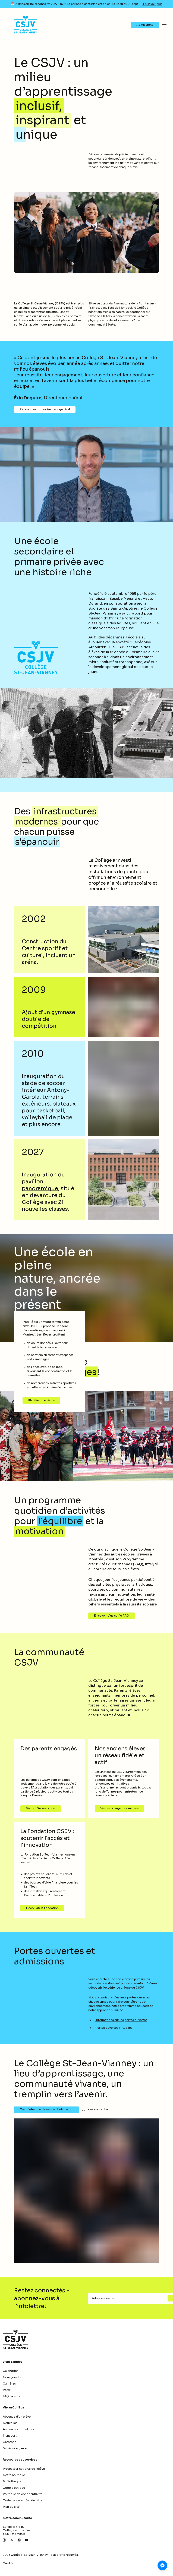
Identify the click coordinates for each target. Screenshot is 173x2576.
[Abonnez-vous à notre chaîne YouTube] (26, 2540)
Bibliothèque (12, 2481)
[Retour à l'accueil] (86, 2339)
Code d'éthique (14, 2488)
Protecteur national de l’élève (24, 2469)
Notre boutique (14, 2475)
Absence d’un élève (17, 2416)
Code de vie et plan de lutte (22, 2500)
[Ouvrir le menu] (164, 18)
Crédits (8, 2563)
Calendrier (10, 2371)
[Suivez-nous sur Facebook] (19, 2540)
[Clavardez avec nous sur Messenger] (162, 2565)
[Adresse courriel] (129, 2298)
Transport (10, 2436)
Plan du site (11, 2507)
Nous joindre (12, 2377)
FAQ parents (11, 2396)
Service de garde (15, 2448)
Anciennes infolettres (18, 2429)
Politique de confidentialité (22, 2494)
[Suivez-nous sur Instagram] (4, 2540)
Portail (7, 2390)
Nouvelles (10, 2423)
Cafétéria (9, 2442)
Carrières (9, 2383)
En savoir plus (152, 4)
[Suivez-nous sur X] (11, 2540)
